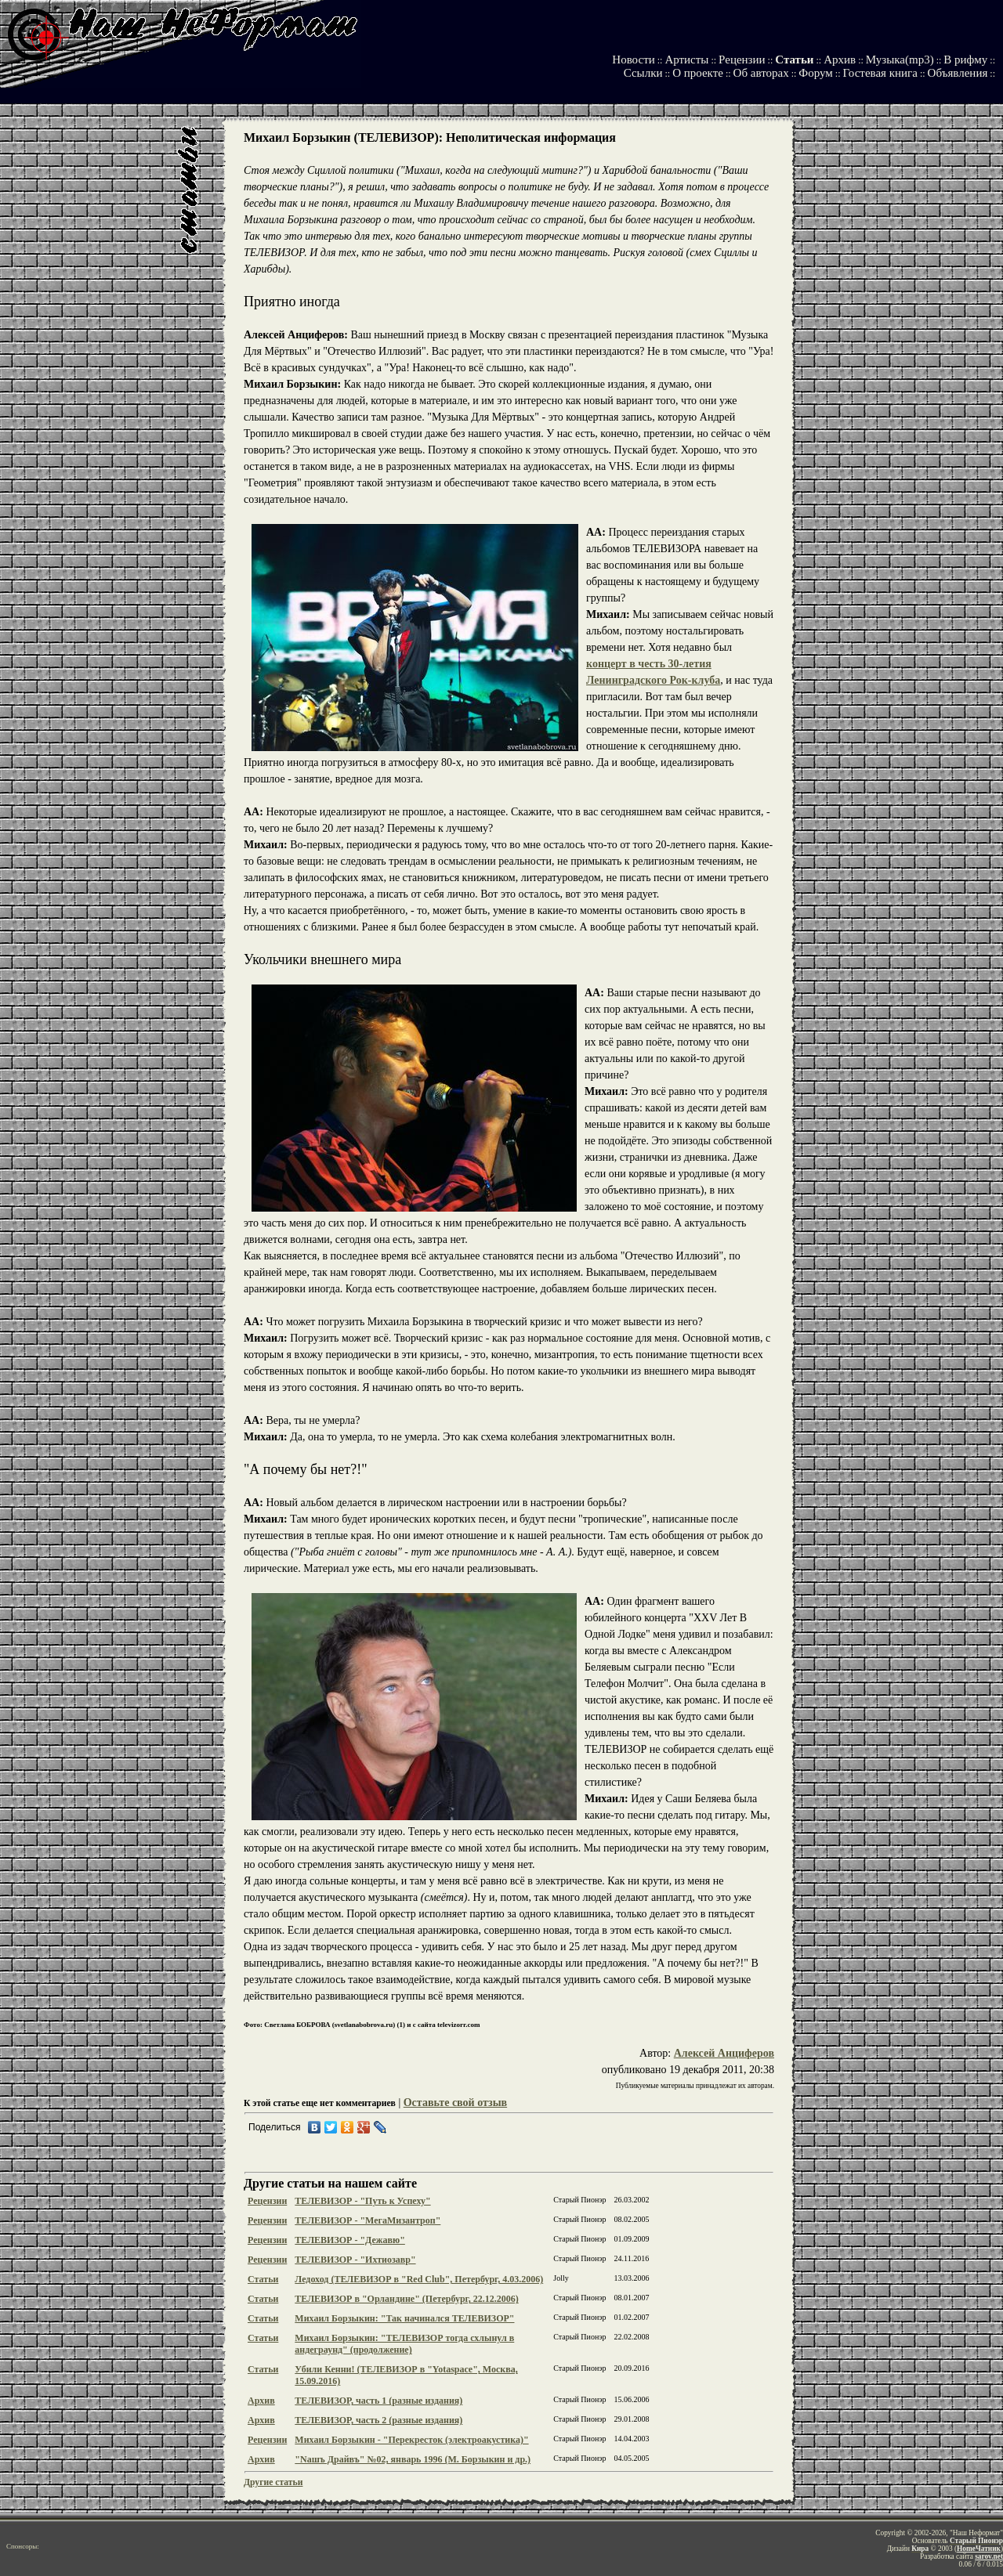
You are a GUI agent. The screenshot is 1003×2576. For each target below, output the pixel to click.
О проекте (697, 73)
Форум (815, 73)
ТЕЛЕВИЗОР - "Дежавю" (350, 2240)
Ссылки (643, 73)
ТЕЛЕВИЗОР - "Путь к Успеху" (362, 2200)
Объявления (958, 73)
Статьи (794, 59)
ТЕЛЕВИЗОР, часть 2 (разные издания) (378, 2420)
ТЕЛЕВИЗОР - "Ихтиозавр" (355, 2259)
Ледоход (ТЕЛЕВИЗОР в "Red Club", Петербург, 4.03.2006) (419, 2279)
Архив (840, 59)
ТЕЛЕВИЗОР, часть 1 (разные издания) (378, 2400)
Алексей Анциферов (724, 2053)
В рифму (965, 59)
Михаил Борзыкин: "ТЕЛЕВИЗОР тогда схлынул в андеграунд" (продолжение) (404, 2343)
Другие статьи (273, 2482)
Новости (633, 59)
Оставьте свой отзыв (455, 2102)
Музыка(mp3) (900, 59)
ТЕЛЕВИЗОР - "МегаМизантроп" (367, 2220)
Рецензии (742, 59)
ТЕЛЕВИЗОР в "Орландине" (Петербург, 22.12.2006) (406, 2298)
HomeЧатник (979, 2549)
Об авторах (761, 73)
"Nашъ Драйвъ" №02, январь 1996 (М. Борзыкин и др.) (412, 2459)
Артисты (686, 59)
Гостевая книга (879, 73)
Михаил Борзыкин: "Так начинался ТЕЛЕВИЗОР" (404, 2318)
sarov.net (989, 2556)
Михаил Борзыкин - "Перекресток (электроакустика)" (411, 2439)
